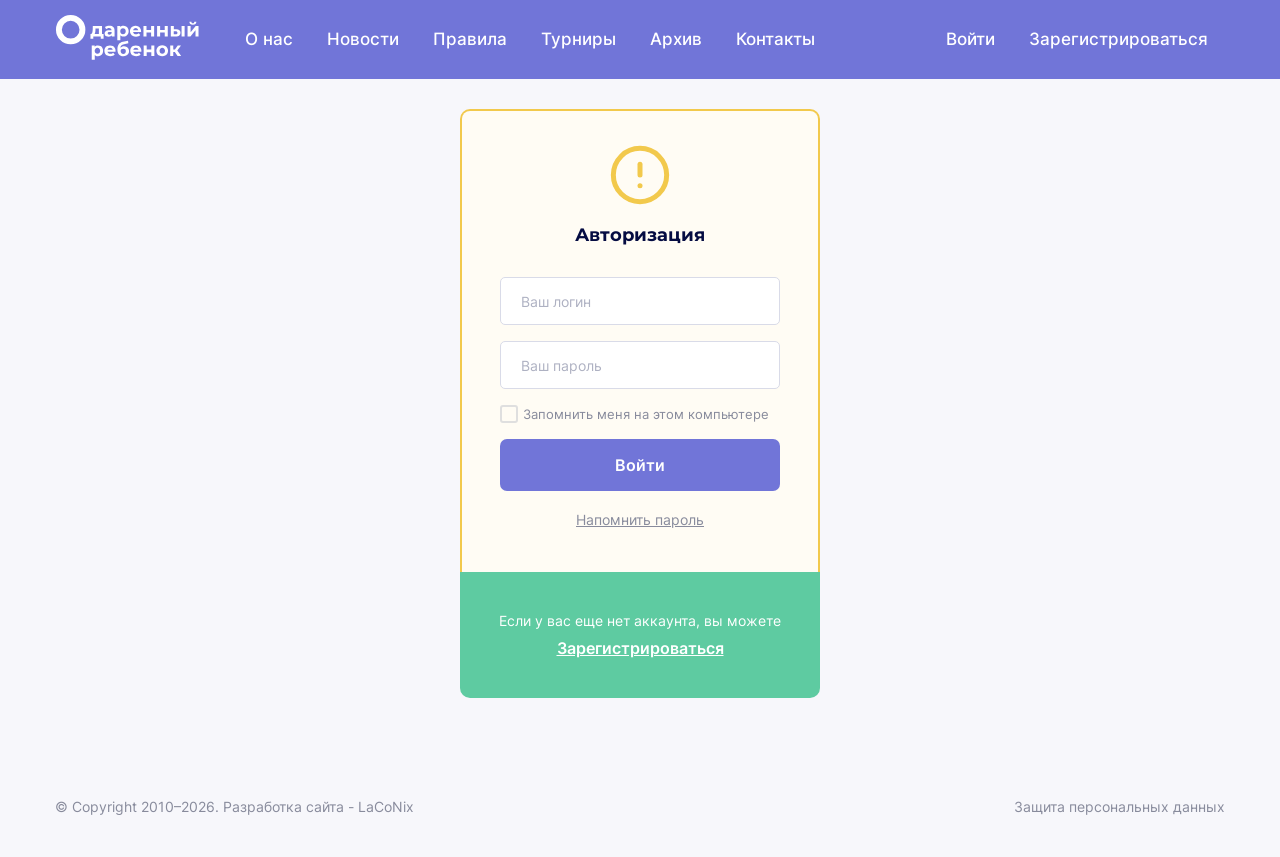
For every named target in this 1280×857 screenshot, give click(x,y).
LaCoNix (386, 806)
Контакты (775, 39)
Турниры (578, 39)
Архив (676, 39)
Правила (470, 39)
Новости (363, 39)
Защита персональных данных (1119, 806)
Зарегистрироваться (1118, 39)
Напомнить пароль (640, 519)
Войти (970, 39)
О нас (269, 39)
